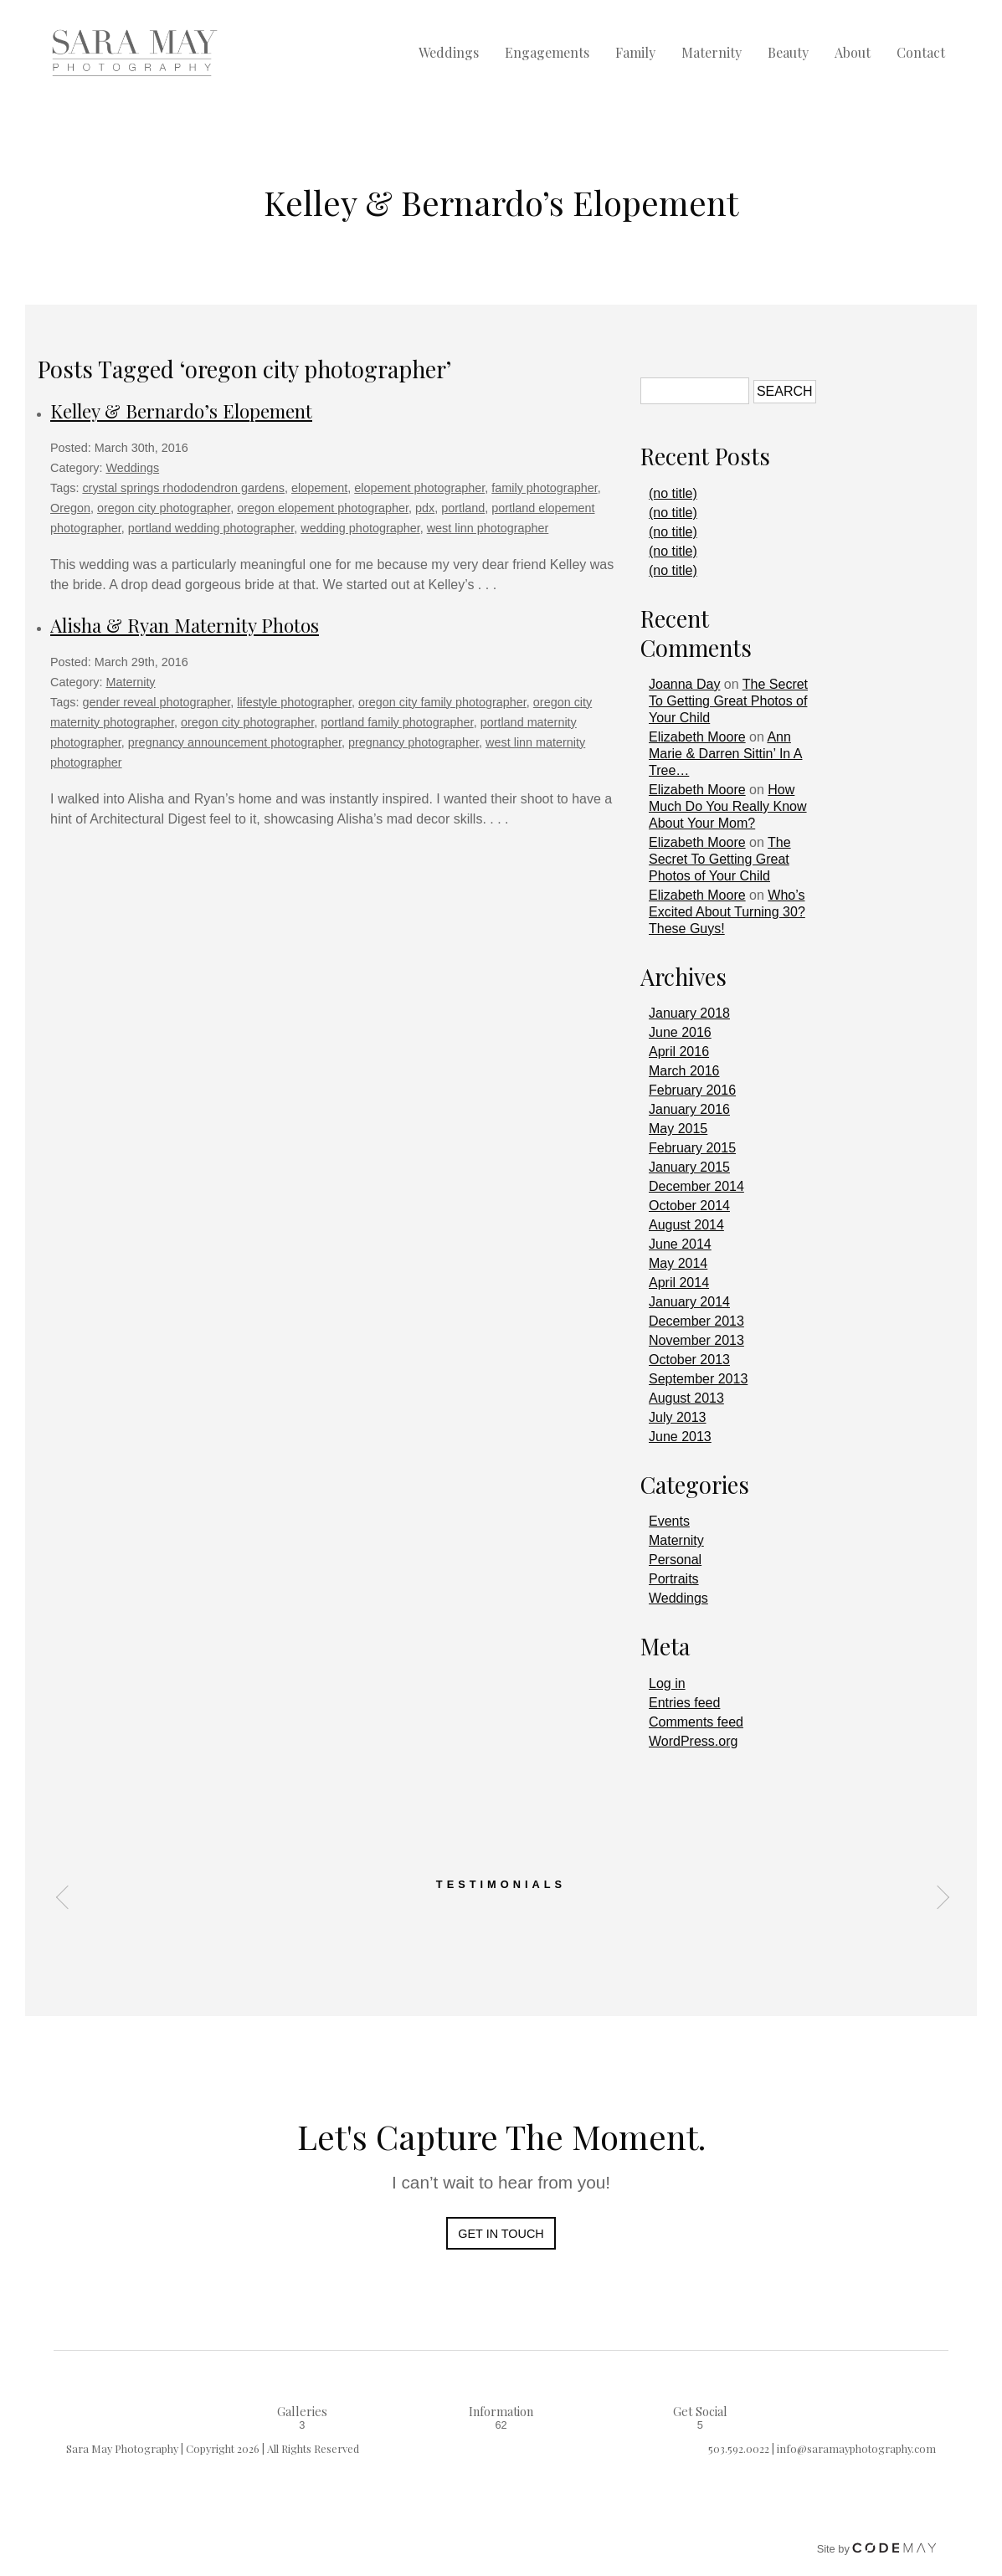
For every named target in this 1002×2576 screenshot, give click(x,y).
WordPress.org (693, 1741)
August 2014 (686, 1225)
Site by (877, 2549)
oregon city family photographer (442, 702)
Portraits (674, 1579)
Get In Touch (500, 2233)
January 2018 (689, 1013)
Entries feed (684, 1703)
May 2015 (678, 1128)
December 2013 (696, 1321)
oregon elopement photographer (323, 508)
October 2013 (689, 1359)
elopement (319, 488)
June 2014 (680, 1244)
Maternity (711, 52)
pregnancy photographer (413, 742)
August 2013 (686, 1398)
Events (669, 1521)
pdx (424, 508)
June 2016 (680, 1032)
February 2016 (692, 1090)
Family (635, 52)
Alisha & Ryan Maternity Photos (184, 625)
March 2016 (684, 1071)
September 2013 (698, 1379)
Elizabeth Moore (697, 737)
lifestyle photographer (294, 702)
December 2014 (696, 1186)
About (853, 52)
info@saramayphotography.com (856, 2448)
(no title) (673, 493)
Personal (675, 1559)
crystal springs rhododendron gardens (183, 488)
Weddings (449, 52)
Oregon (70, 508)
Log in (667, 1683)
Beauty (788, 52)
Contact (921, 52)
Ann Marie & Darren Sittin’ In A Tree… (725, 753)
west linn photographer (488, 528)
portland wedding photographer (211, 528)
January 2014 (689, 1302)
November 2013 (696, 1340)
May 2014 (678, 1263)
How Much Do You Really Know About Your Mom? (728, 806)
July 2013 (678, 1417)
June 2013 (680, 1436)
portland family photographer (397, 722)
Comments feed (696, 1722)
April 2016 (679, 1051)
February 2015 (692, 1148)
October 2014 (689, 1205)
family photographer (544, 488)
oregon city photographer (163, 508)
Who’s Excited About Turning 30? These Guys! (727, 912)
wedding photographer (360, 528)
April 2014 (679, 1282)
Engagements (547, 52)
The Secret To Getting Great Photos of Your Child (728, 701)
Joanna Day (684, 684)
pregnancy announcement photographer (235, 742)
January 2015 (689, 1167)
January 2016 (689, 1109)
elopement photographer (419, 488)
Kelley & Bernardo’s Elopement (181, 410)
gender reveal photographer (156, 702)
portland (463, 508)
